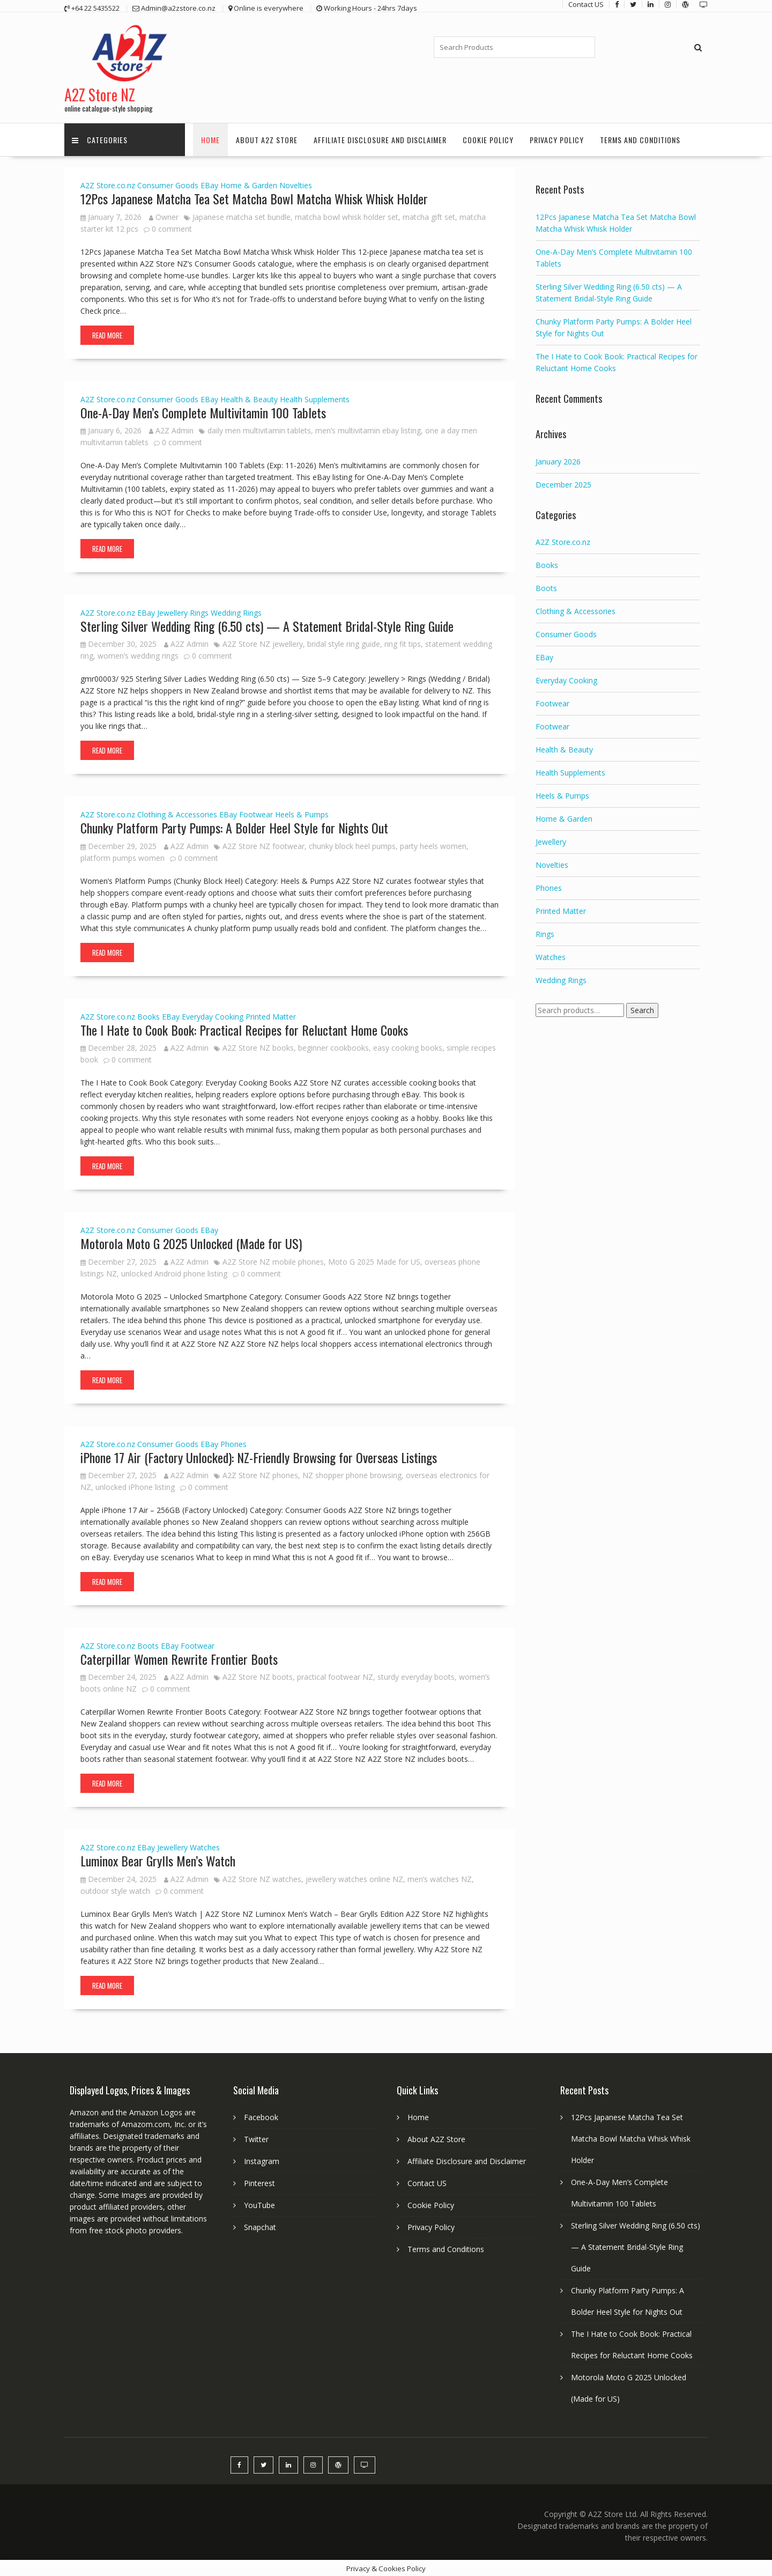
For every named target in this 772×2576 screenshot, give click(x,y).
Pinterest (259, 2182)
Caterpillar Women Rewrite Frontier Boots (179, 1657)
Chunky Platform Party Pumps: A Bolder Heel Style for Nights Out (234, 827)
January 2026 (558, 460)
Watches (205, 1846)
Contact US (427, 2182)
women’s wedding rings (138, 655)
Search (642, 1010)
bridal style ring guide (343, 643)
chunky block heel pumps (352, 845)
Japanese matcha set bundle (241, 216)
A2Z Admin (171, 429)
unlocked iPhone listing (135, 1486)
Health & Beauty (249, 398)
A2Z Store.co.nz (107, 184)
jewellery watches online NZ (354, 1878)
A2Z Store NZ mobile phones (273, 1261)
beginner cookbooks (333, 1047)
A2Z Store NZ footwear (263, 845)
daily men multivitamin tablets (259, 429)
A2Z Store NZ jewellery (262, 643)
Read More (107, 334)
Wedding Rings (236, 612)
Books (148, 1015)
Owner (164, 216)
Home (210, 138)
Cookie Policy (488, 138)
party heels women (433, 845)
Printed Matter (271, 1015)
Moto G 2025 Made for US (374, 1261)
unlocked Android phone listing (174, 1272)
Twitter (256, 2138)
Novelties (295, 184)
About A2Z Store (267, 138)
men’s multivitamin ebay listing (368, 429)
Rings (199, 612)
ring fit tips (402, 643)
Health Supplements (315, 398)
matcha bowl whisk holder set (346, 216)
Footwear (256, 814)
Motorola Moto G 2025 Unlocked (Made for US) (191, 1242)
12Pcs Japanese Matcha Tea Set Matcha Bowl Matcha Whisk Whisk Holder (254, 197)
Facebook (261, 2116)
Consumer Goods (167, 184)
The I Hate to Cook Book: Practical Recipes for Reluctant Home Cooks (244, 1028)
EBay (209, 184)
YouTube (259, 2204)
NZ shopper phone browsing (352, 1474)
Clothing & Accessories (177, 814)
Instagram (261, 2160)
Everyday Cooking (212, 1015)
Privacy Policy (557, 138)
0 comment (172, 228)
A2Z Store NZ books (258, 1047)
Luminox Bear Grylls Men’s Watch (157, 1859)
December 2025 (563, 483)
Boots (148, 1645)
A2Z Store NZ (99, 94)
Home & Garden (248, 184)
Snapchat (260, 2226)
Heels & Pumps (302, 814)
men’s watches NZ (439, 1878)
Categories (100, 138)
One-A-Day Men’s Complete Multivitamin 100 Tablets (203, 411)
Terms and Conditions (640, 138)
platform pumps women (122, 857)
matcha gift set (429, 216)
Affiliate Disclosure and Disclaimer (380, 138)
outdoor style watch (115, 1890)
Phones (233, 1443)
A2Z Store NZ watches (261, 1878)
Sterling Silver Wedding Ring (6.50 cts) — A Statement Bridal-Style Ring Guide (267, 624)
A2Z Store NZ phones (260, 1474)
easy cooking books (407, 1047)
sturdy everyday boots (416, 1676)
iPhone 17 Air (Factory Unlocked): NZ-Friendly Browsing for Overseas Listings (258, 1456)
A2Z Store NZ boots (257, 1676)
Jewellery (172, 612)
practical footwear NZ (335, 1676)
